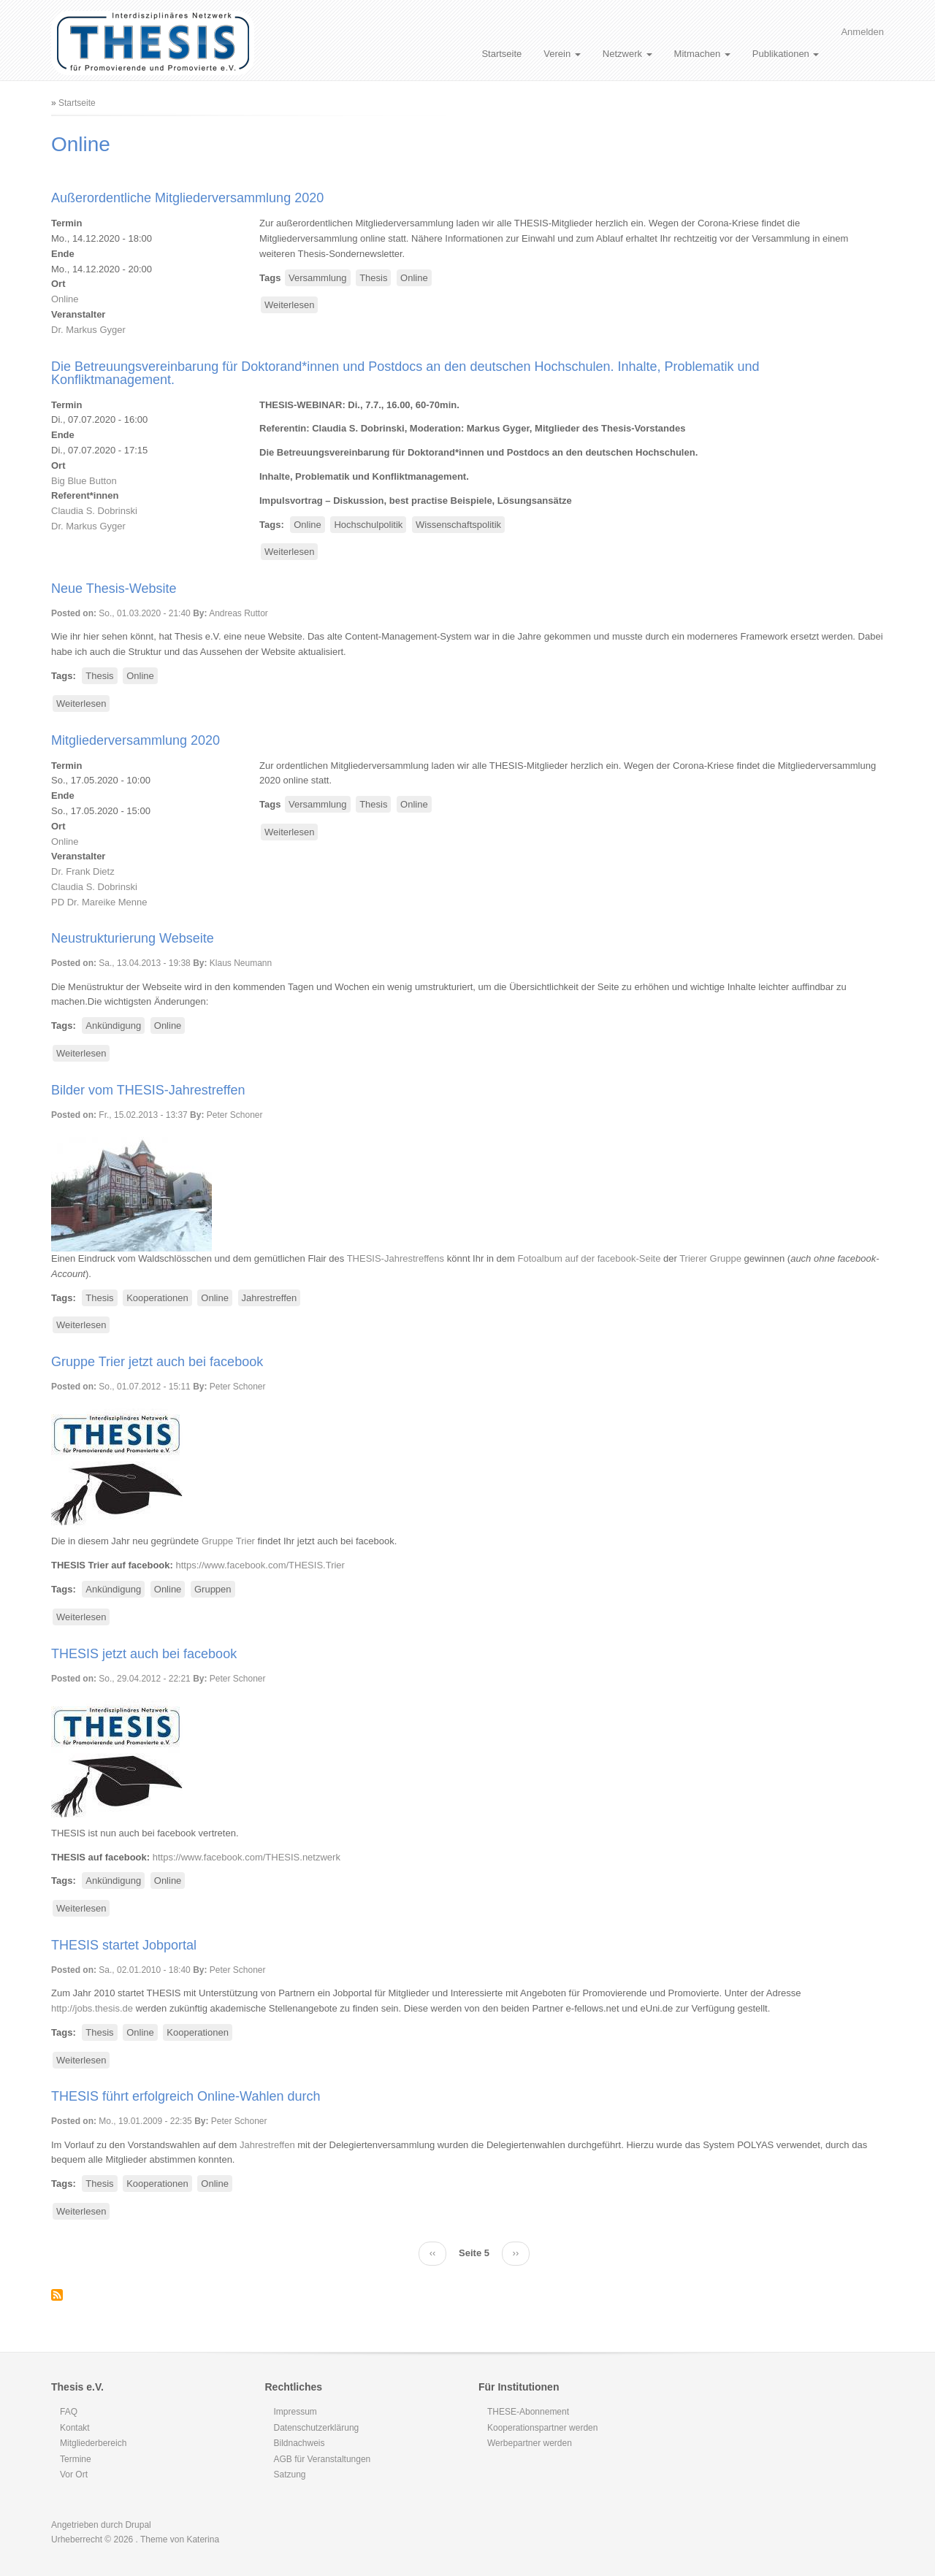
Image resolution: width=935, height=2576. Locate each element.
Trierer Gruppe (710, 1258)
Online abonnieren (57, 2295)
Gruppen (213, 1589)
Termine (75, 2459)
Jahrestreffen (269, 1297)
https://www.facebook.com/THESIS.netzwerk (246, 1857)
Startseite (501, 53)
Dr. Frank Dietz (83, 871)
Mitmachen (702, 53)
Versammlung (317, 277)
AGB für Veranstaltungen (322, 2459)
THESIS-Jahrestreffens (395, 1258)
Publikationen (786, 53)
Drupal (137, 2525)
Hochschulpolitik (368, 524)
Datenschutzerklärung (316, 2428)
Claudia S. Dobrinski (94, 510)
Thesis (373, 277)
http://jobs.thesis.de (92, 2008)
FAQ (68, 2412)
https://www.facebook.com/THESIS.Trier (260, 1565)
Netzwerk (627, 53)
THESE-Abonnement (528, 2412)
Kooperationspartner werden (542, 2428)
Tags (269, 277)
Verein (561, 53)
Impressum (295, 2412)
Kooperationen (157, 1297)
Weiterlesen (291, 305)
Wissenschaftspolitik (458, 524)
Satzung (290, 2474)
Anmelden (862, 31)
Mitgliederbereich (93, 2443)
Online (65, 299)
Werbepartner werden (529, 2443)
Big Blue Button (84, 480)
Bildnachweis (299, 2443)
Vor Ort (74, 2474)
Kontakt (75, 2428)
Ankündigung (113, 1025)
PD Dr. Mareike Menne (99, 902)
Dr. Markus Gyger (88, 329)
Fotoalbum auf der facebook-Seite (589, 1258)
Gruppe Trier (228, 1541)
